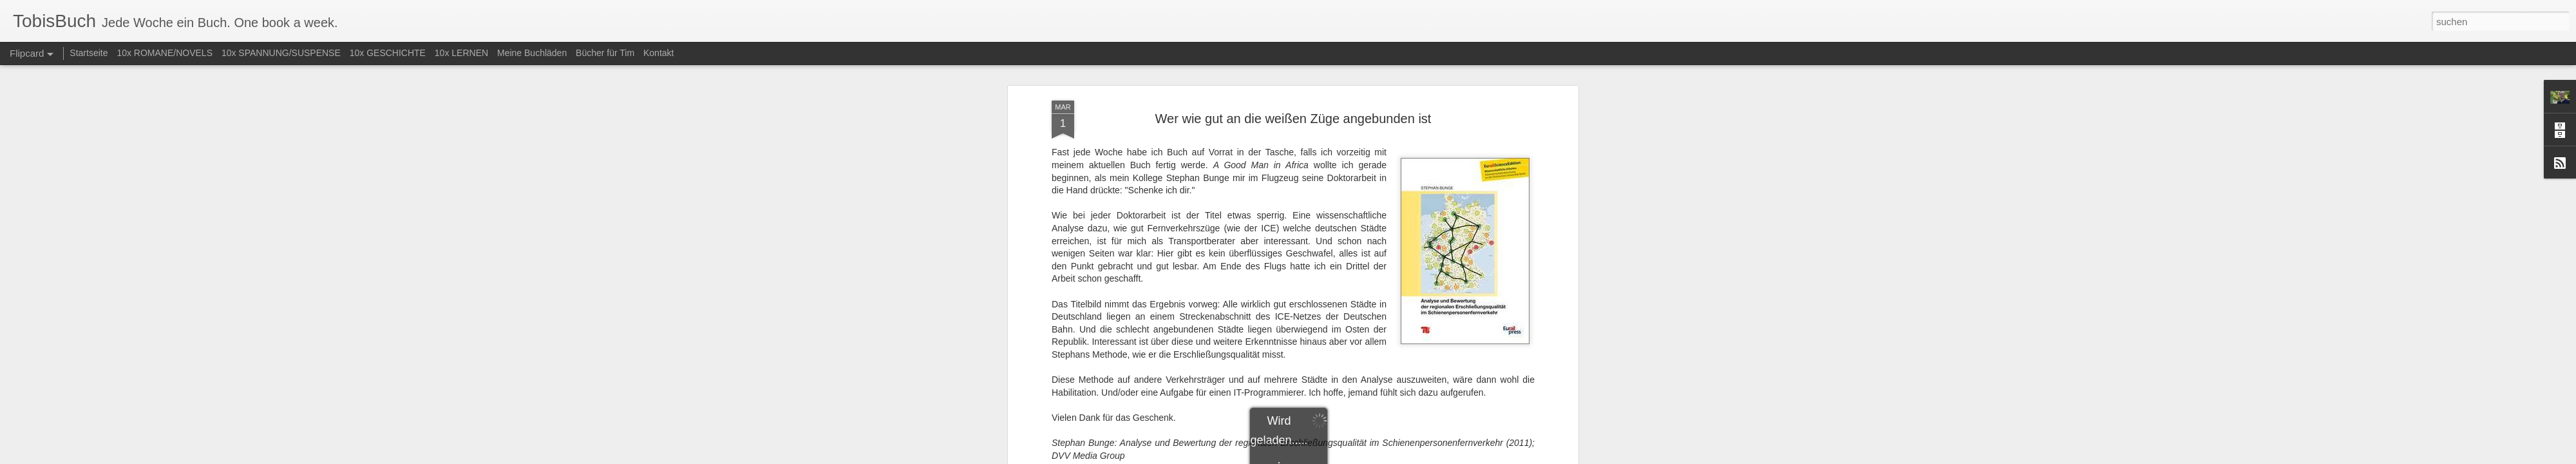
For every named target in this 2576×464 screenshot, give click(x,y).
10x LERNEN (461, 53)
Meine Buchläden (532, 53)
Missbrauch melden (1381, 457)
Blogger (1335, 457)
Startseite (89, 53)
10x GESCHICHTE (388, 53)
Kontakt (658, 53)
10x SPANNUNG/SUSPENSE (281, 53)
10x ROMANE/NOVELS (165, 53)
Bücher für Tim (605, 53)
